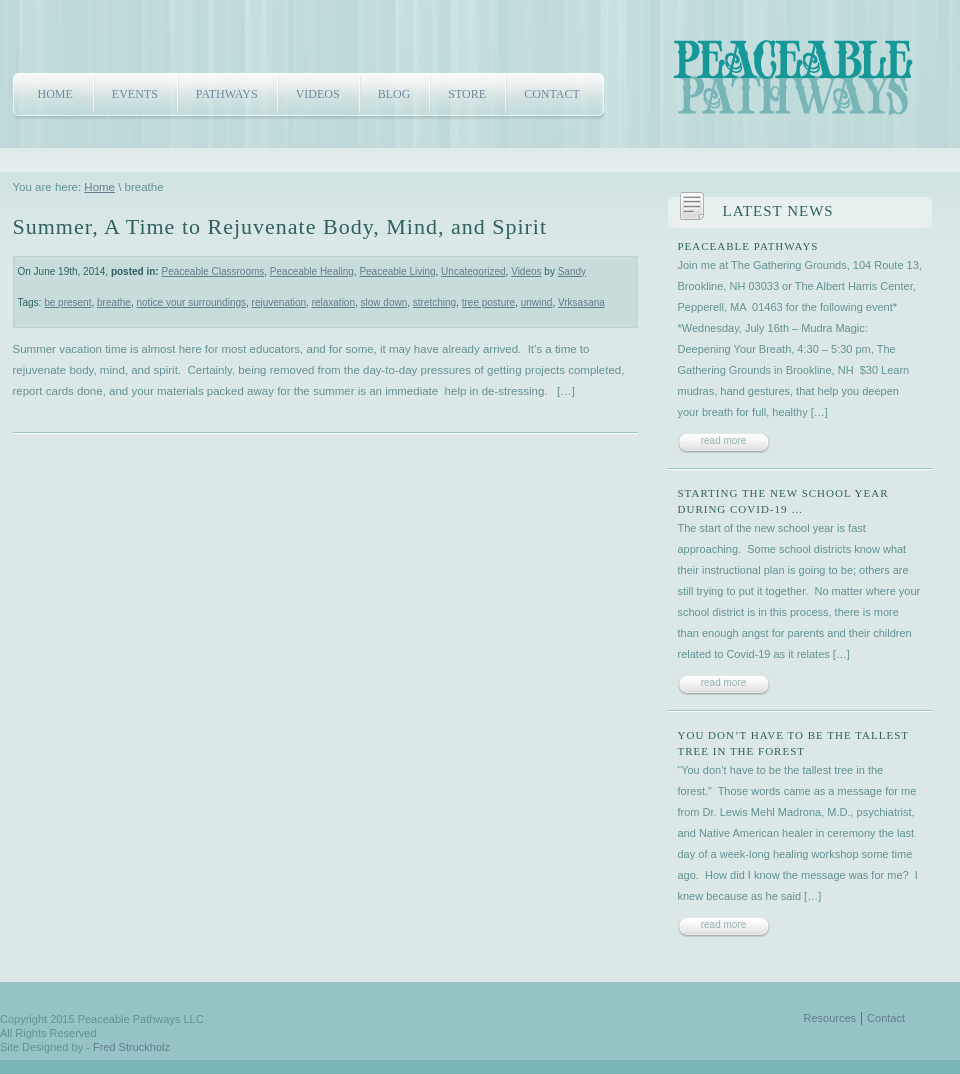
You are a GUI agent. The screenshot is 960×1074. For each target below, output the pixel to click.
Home (55, 94)
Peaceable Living (397, 271)
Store (467, 94)
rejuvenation (279, 302)
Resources (830, 1018)
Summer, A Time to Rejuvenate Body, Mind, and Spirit (280, 226)
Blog (394, 94)
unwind (537, 302)
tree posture (488, 302)
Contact (552, 94)
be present (67, 302)
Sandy (572, 271)
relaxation (333, 302)
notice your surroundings (192, 302)
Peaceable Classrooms (212, 271)
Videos (318, 94)
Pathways (227, 94)
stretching (434, 302)
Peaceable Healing (312, 271)
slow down (384, 302)
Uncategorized (473, 271)
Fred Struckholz (131, 1047)
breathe (114, 302)
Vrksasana (581, 302)
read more (724, 440)
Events (135, 94)
